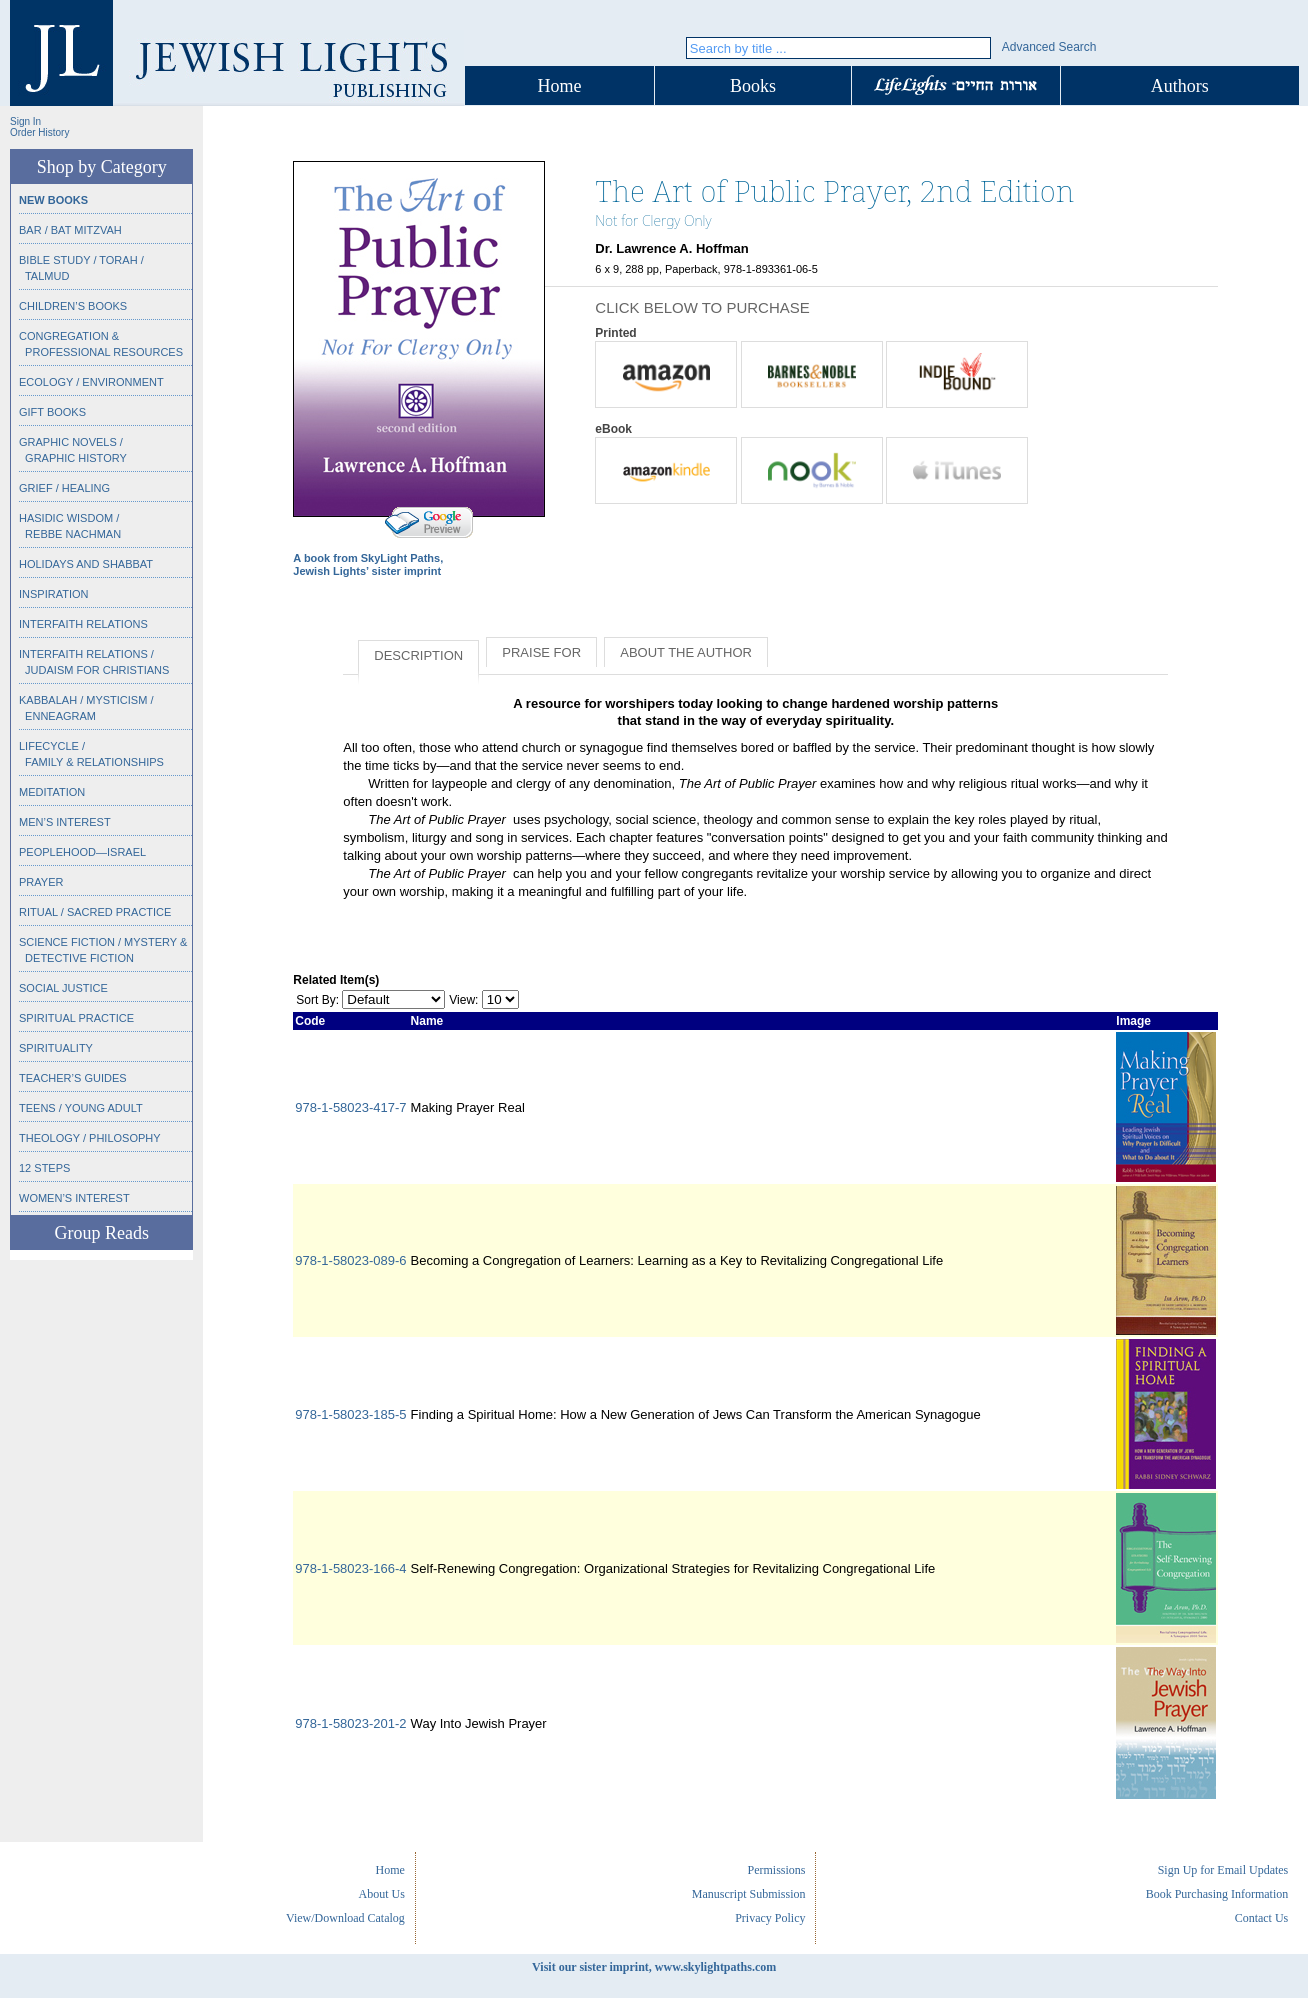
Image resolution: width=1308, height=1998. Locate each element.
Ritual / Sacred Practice (95, 912)
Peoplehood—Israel (82, 852)
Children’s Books (73, 306)
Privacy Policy (770, 1918)
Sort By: (317, 1000)
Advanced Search (1049, 47)
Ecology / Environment (91, 382)
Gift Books (52, 412)
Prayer (41, 882)
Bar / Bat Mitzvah (70, 230)
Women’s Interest (74, 1198)
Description (418, 655)
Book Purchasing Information (1217, 1894)
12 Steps (44, 1168)
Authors (1180, 86)
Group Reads (101, 1233)
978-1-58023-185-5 (350, 1414)
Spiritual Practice (76, 1018)
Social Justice (63, 988)
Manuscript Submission (749, 1894)
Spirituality (56, 1048)
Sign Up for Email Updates (1223, 1870)
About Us (382, 1894)
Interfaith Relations (83, 624)
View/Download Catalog (345, 1918)
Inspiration (53, 594)
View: (463, 1000)
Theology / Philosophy (90, 1138)
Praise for (541, 652)
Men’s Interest (65, 822)
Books (753, 86)
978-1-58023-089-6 (350, 1260)
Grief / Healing (64, 488)
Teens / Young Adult (81, 1108)
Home (560, 86)
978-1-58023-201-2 (350, 1723)
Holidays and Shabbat (86, 564)
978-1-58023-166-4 (350, 1568)
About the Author (686, 652)
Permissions (776, 1870)
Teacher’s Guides (73, 1078)
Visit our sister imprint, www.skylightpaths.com (654, 1967)
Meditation (52, 792)
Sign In (25, 121)
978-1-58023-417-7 (350, 1107)
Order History (39, 132)
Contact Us (1262, 1918)
